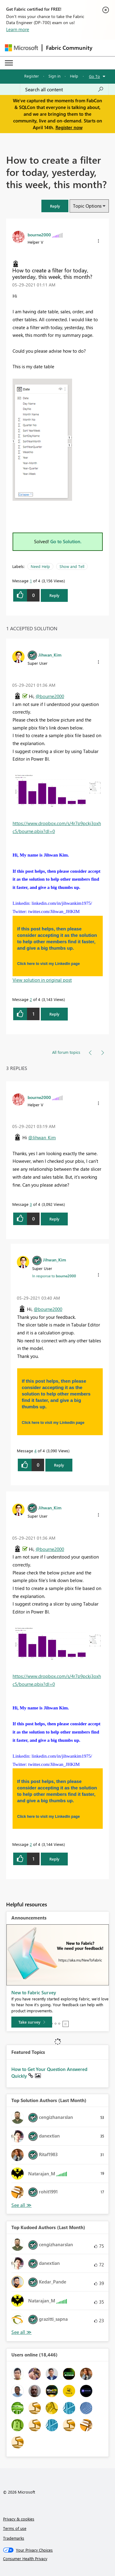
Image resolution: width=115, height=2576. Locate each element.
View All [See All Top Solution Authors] (21, 2205)
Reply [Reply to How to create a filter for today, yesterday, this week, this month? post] (54, 595)
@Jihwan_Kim (42, 1137)
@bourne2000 (50, 696)
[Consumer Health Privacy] (57, 2559)
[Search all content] (64, 89)
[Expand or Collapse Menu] (9, 62)
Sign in (54, 75)
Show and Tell (71, 566)
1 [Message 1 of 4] (31, 580)
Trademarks (13, 2538)
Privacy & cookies (18, 2518)
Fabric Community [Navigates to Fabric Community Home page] (69, 47)
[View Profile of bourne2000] (39, 234)
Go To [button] (94, 76)
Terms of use (14, 2528)
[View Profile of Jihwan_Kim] (49, 655)
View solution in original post (42, 980)
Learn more (17, 29)
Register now (69, 127)
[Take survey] (31, 2022)
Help (74, 75)
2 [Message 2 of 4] (31, 999)
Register (31, 75)
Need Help (40, 566)
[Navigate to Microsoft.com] (21, 47)
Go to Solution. (66, 541)
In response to (54, 1275)
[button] (54, 206)
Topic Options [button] (87, 206)
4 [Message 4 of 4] (35, 1450)
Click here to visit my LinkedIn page (48, 964)
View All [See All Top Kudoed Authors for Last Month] (21, 2332)
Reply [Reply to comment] (54, 1014)
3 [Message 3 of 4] (31, 1204)
